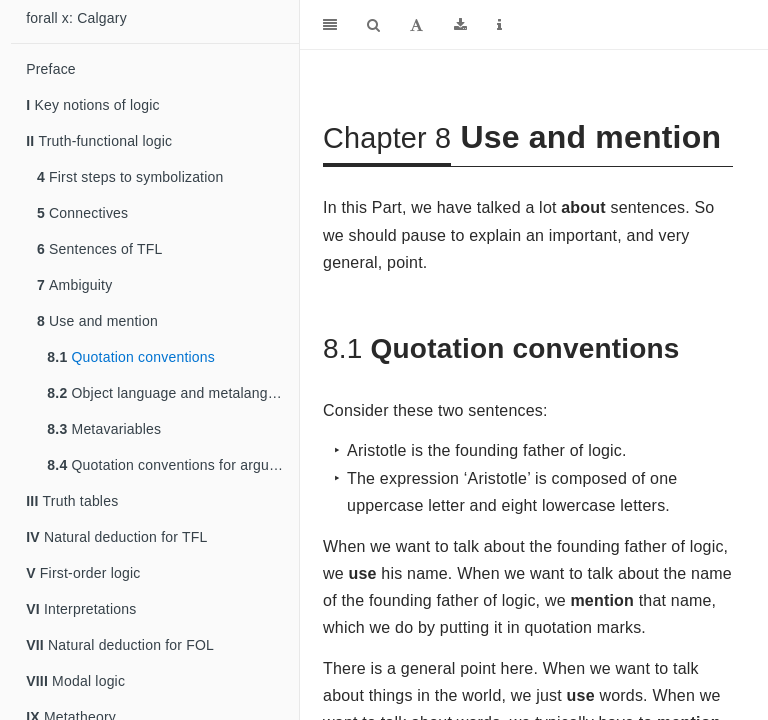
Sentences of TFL (100, 249)
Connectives (82, 213)
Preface (51, 69)
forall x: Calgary (76, 18)
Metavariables (104, 429)
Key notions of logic (93, 105)
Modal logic (75, 681)
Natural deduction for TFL (116, 537)
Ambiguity (74, 285)
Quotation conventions (131, 357)
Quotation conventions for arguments (173, 465)
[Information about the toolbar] (499, 25)
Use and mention (97, 321)
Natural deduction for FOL (120, 645)
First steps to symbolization (130, 177)
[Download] (460, 25)
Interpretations (81, 609)
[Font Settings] (416, 25)
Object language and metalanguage (173, 393)
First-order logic (83, 573)
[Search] (373, 25)
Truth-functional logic (99, 141)
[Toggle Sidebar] (330, 25)
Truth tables (72, 501)
